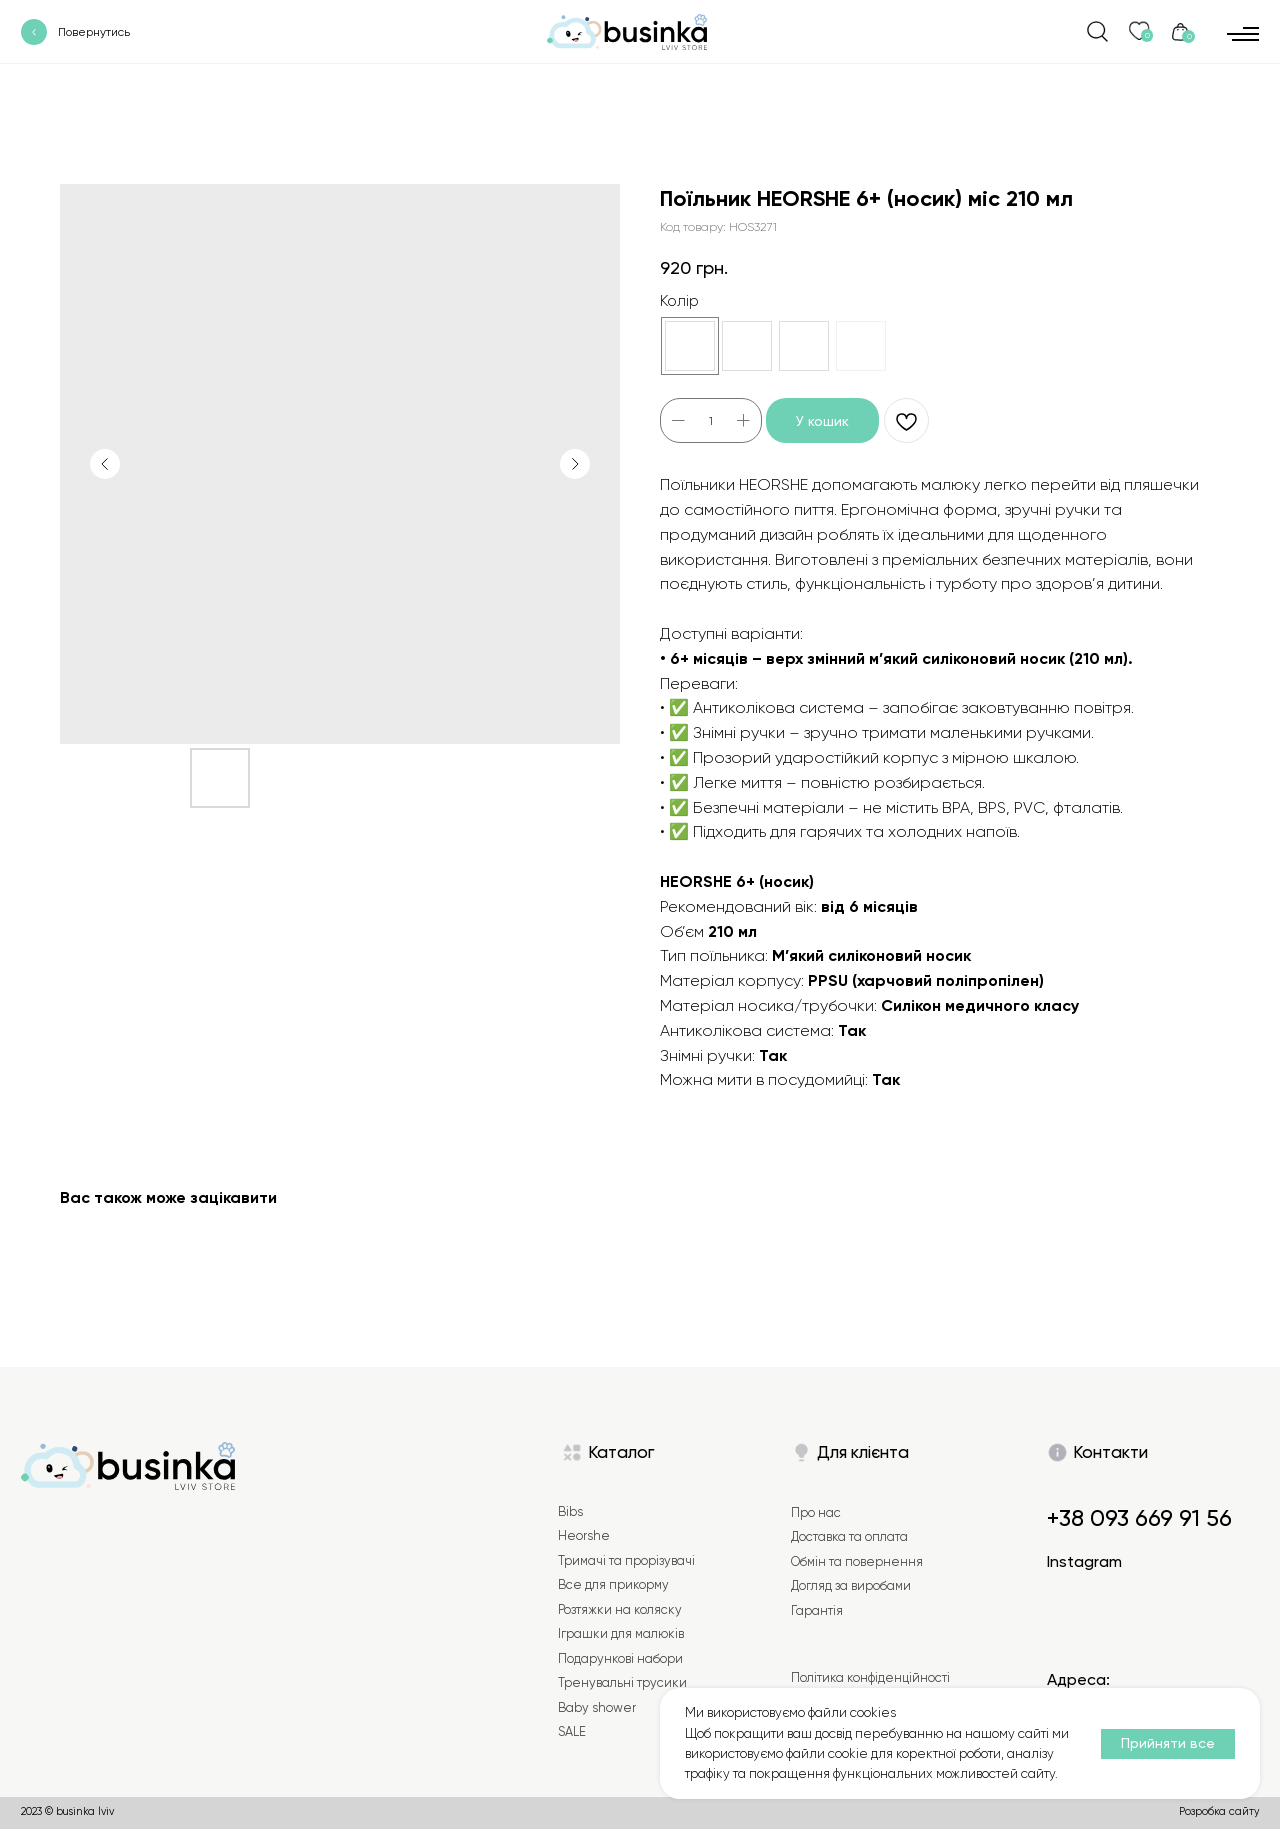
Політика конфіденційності (870, 1677)
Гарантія (817, 1610)
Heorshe (584, 1535)
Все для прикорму (613, 1584)
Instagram (1084, 1561)
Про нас (816, 1512)
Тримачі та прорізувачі (626, 1560)
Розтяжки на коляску (620, 1609)
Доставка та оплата (849, 1536)
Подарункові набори (620, 1658)
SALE (572, 1731)
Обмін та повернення (857, 1561)
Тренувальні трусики (622, 1682)
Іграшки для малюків (621, 1633)
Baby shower (597, 1707)
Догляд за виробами (851, 1585)
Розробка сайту (1219, 1811)
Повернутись (94, 32)
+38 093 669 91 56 (1139, 1518)
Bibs (570, 1511)
